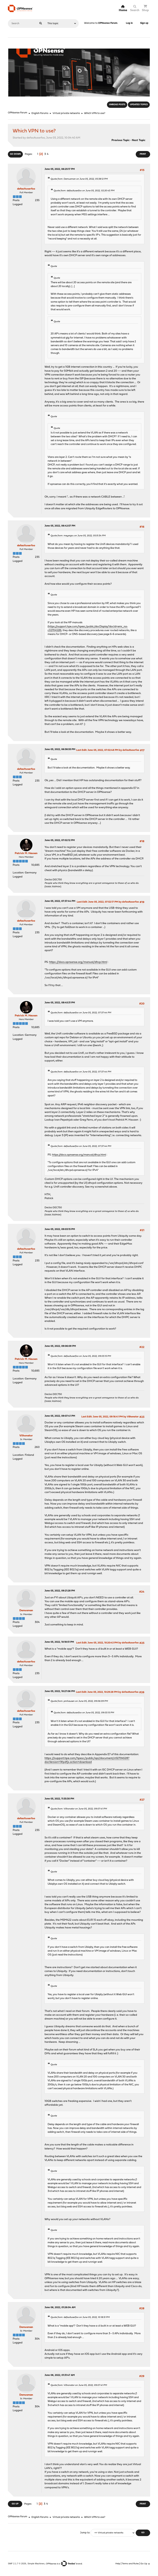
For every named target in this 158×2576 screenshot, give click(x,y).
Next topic (138, 140)
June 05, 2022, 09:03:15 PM (60, 1229)
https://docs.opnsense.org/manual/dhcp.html (78, 962)
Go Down (15, 154)
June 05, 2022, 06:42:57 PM (60, 526)
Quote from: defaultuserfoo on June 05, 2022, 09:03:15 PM (80, 1356)
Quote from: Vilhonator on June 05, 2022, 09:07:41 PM (78, 1809)
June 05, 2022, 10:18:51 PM (59, 1642)
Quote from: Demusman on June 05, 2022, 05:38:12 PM (79, 179)
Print (143, 154)
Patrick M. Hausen (26, 853)
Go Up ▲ (145, 2564)
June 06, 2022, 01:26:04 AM (60, 2307)
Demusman (26, 1610)
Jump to (84, 2532)
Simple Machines (36, 2563)
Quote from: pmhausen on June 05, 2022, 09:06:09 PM (79, 1701)
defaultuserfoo (26, 188)
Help (117, 2564)
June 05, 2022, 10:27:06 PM (60, 1691)
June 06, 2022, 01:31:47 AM (60, 2375)
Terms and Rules (130, 2564)
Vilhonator (26, 1435)
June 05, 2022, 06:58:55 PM (60, 749)
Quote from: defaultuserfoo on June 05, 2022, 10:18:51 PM (80, 2317)
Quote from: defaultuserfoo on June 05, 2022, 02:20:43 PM (84, 191)
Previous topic (121, 140)
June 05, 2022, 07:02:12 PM (60, 840)
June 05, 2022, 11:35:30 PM (59, 1799)
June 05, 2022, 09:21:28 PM (60, 1591)
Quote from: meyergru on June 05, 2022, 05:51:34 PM (78, 536)
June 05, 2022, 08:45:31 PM (60, 1002)
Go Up (15, 2504)
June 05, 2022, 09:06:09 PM (60, 1346)
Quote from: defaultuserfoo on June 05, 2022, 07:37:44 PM (80, 1013)
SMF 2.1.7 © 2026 (17, 2563)
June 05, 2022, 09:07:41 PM (60, 1416)
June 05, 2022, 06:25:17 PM (60, 169)
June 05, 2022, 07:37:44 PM (60, 901)
